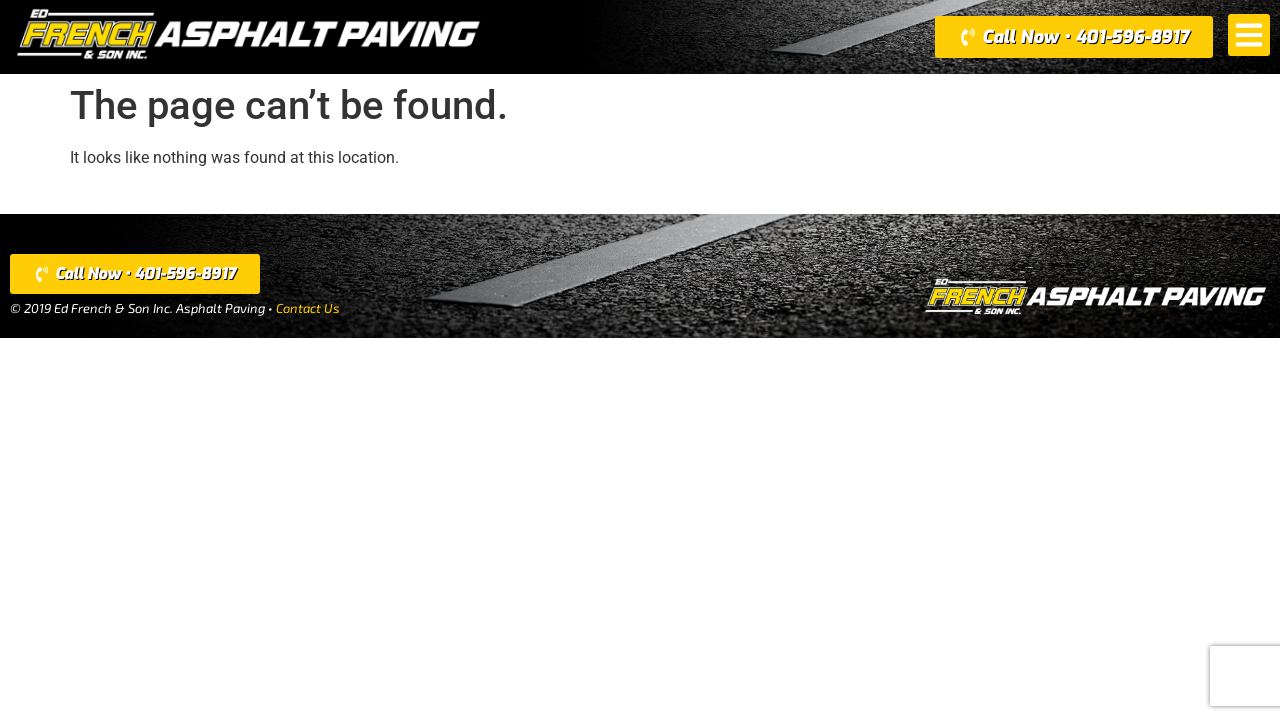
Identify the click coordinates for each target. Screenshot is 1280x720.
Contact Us (308, 308)
